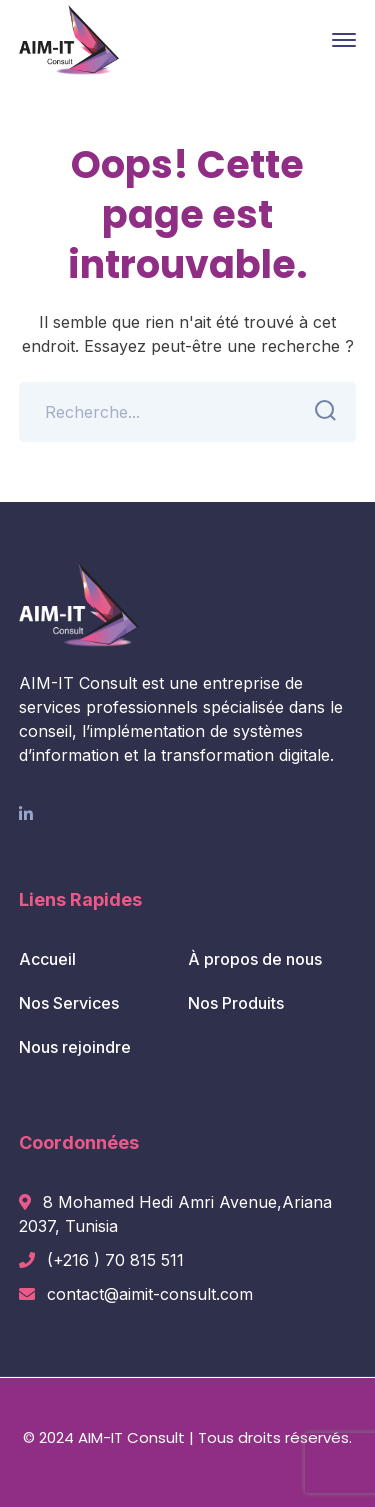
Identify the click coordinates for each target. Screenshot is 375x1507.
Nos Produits (236, 1003)
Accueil (47, 959)
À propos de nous (255, 959)
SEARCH (319, 411)
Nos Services (69, 1003)
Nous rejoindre (75, 1047)
